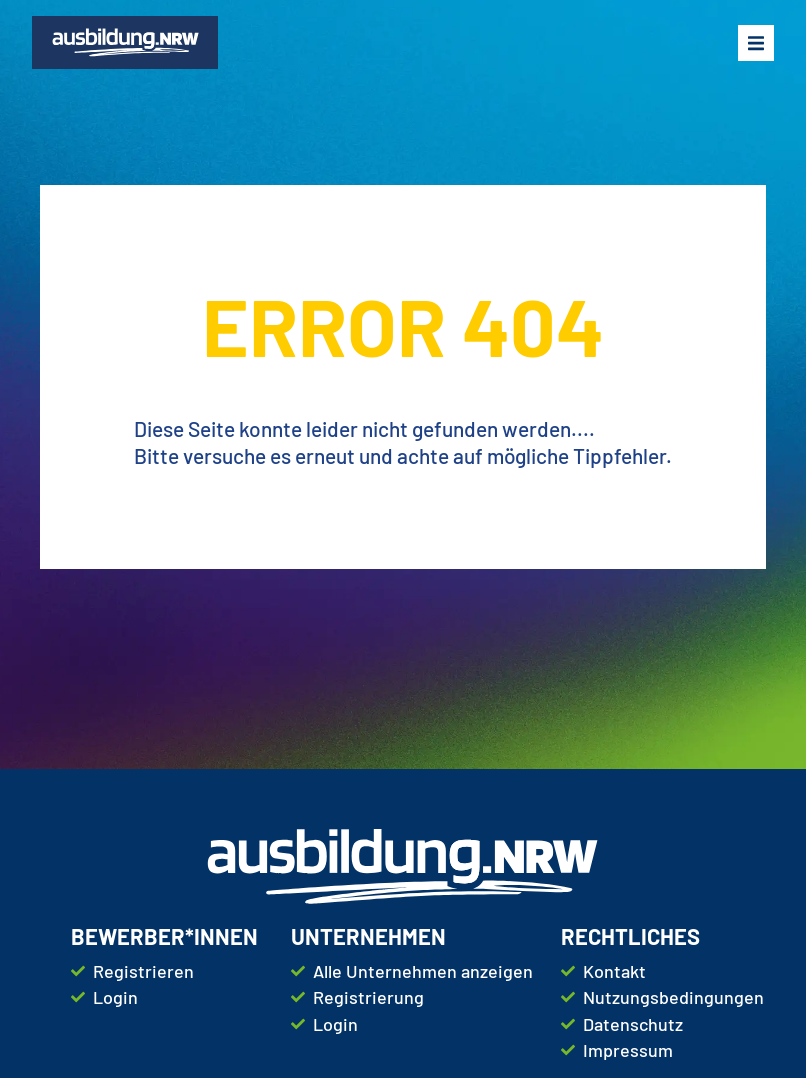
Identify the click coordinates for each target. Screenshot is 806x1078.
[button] (756, 43)
